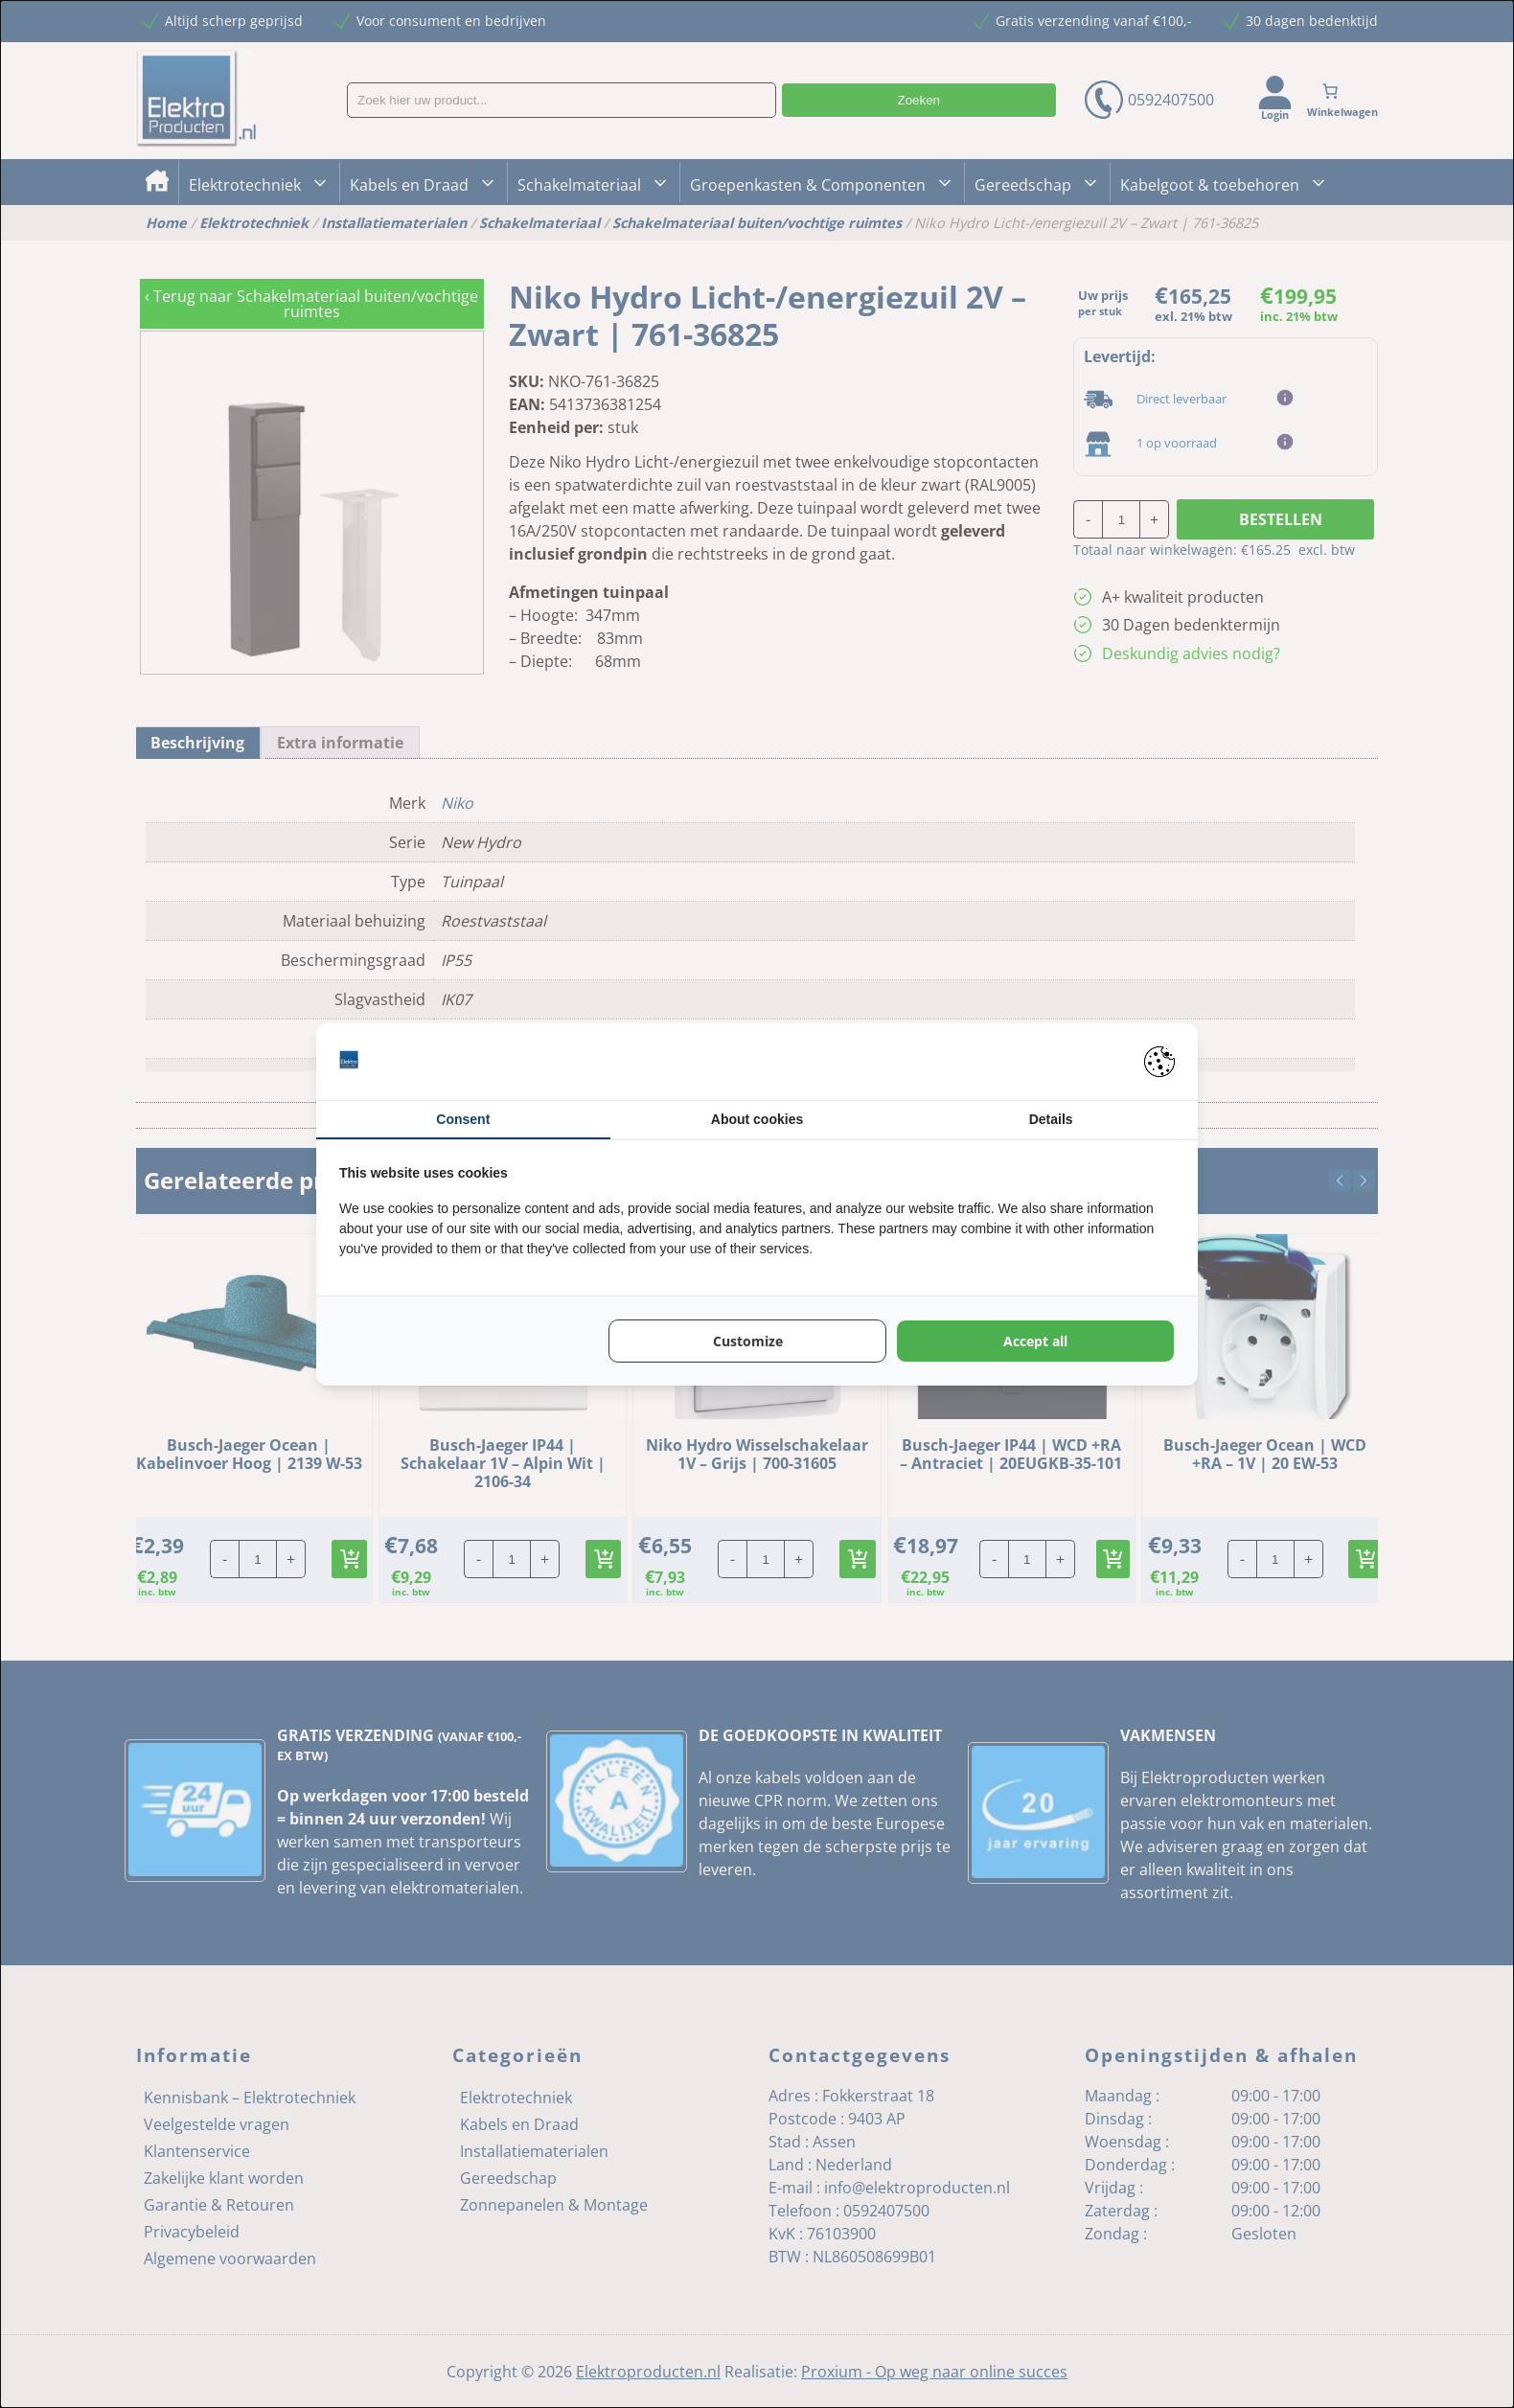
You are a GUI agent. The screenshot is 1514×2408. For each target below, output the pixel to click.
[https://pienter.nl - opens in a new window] (1159, 1061)
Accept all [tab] (1035, 1341)
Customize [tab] (748, 1341)
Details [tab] (1051, 1119)
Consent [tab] (463, 1119)
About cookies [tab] (757, 1119)
